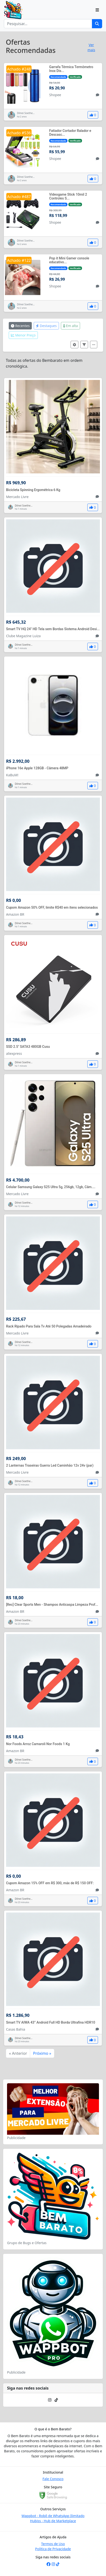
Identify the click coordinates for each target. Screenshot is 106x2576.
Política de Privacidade (53, 2549)
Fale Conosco (53, 2478)
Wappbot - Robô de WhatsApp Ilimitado (53, 2515)
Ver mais (91, 47)
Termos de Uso (53, 2543)
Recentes (20, 325)
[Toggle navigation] (97, 9)
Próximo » (42, 2053)
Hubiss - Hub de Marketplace (53, 2521)
